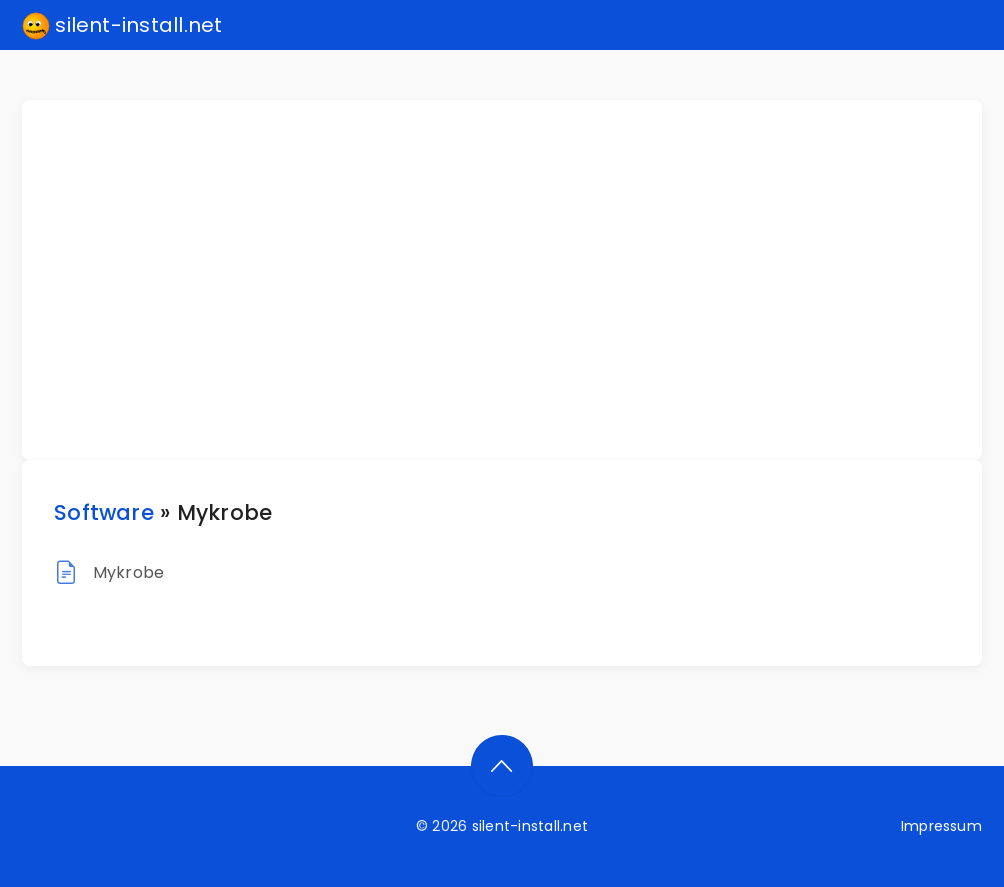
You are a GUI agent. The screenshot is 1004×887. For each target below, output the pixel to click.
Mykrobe (129, 572)
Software (104, 512)
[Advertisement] (514, 280)
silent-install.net (122, 26)
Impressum (941, 826)
